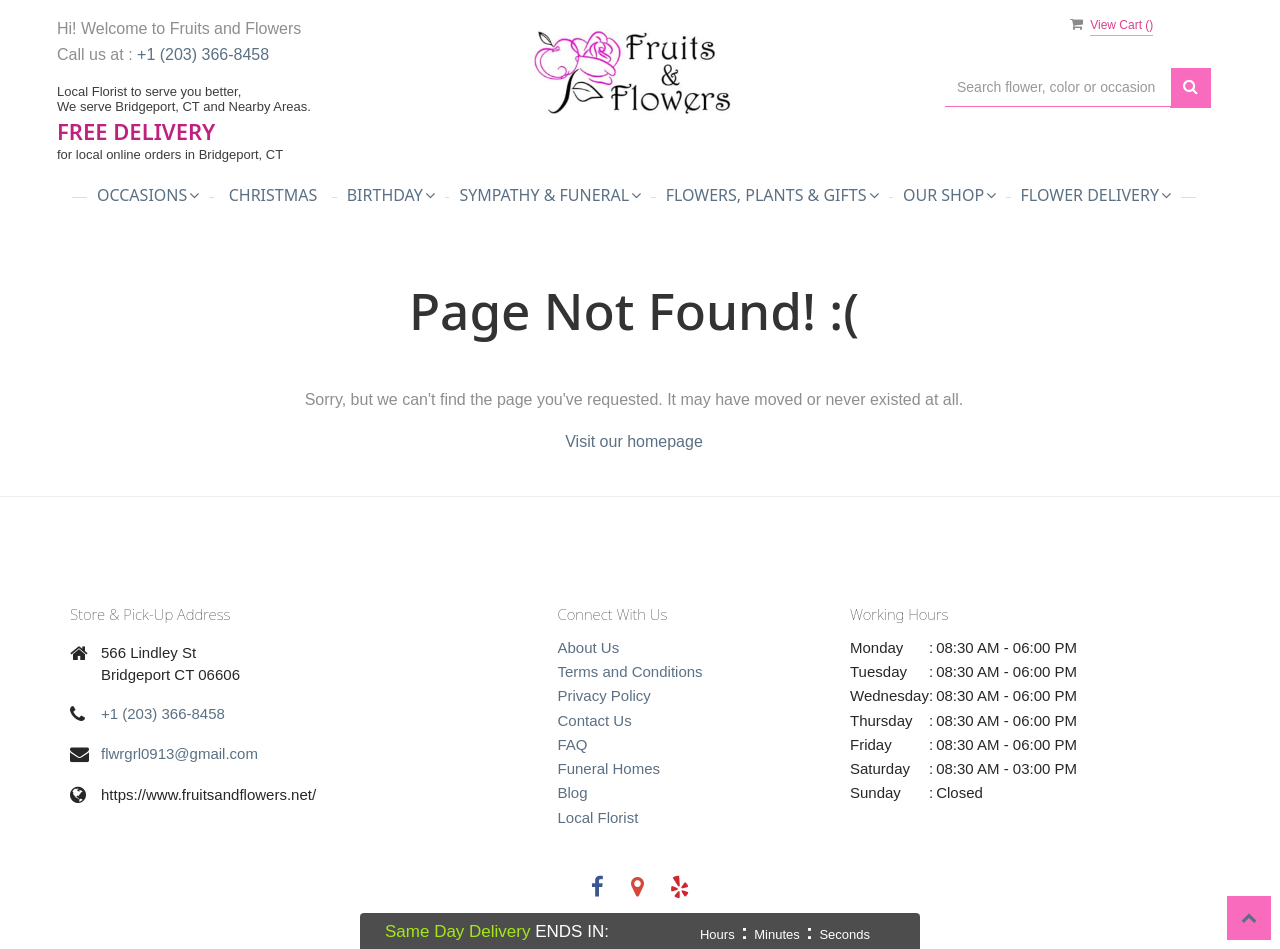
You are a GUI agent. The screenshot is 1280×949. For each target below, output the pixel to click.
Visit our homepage (634, 441)
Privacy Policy (604, 695)
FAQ (573, 744)
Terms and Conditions (630, 671)
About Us (589, 647)
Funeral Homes (609, 768)
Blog (573, 792)
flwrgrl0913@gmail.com (179, 753)
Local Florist (598, 817)
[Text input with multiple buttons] (1058, 87)
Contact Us (595, 720)
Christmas (273, 195)
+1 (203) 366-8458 (203, 54)
